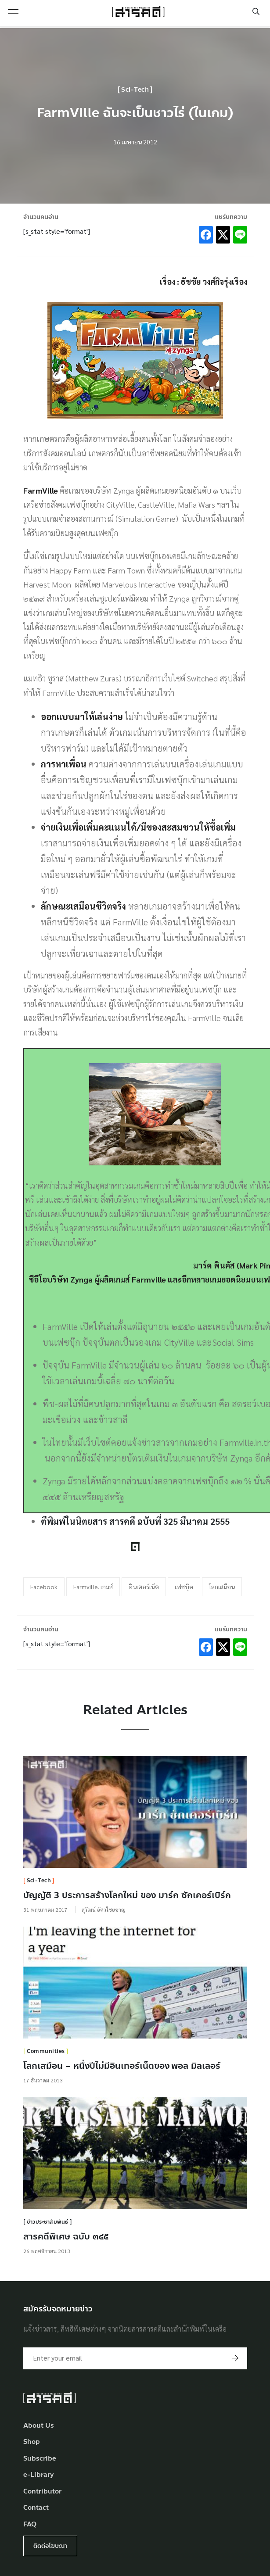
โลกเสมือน (222, 1587)
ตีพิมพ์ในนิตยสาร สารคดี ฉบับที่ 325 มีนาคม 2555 (135, 1521)
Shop (31, 2442)
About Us (38, 2426)
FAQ (29, 2524)
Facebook (44, 1587)
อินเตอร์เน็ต (144, 1587)
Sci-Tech (135, 89)
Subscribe (39, 2459)
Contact (36, 2508)
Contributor (42, 2491)
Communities (46, 2051)
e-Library (38, 2475)
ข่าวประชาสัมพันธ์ (47, 2222)
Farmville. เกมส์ (93, 1587)
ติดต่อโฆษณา (50, 2546)
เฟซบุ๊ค (184, 1587)
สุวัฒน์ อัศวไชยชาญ (104, 1909)
